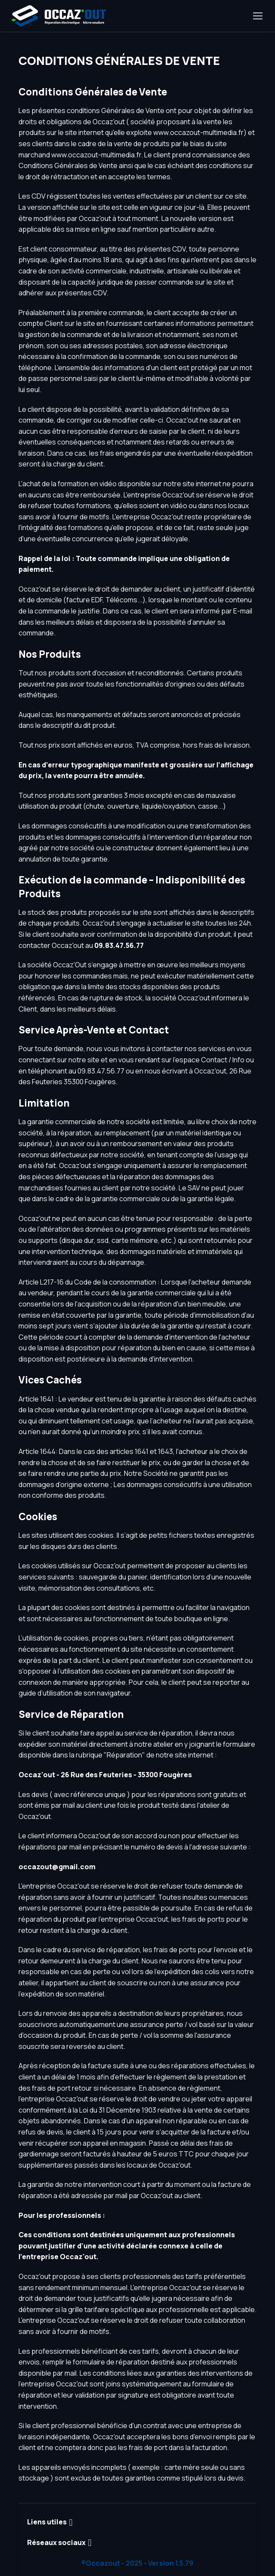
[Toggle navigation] (257, 16)
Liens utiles (47, 2522)
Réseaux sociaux (56, 2542)
